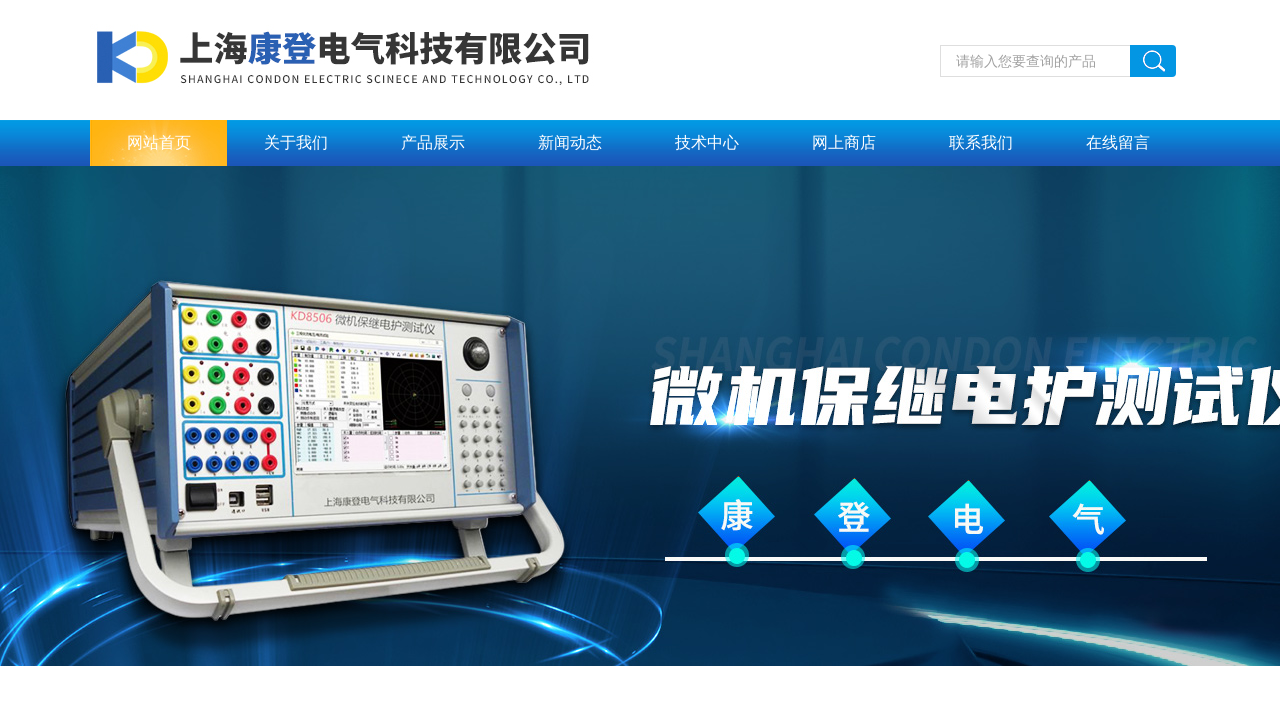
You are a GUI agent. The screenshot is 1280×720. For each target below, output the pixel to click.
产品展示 (433, 142)
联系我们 (981, 142)
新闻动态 (570, 142)
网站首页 (159, 142)
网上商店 (844, 142)
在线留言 (1118, 142)
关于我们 (296, 142)
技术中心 (707, 142)
